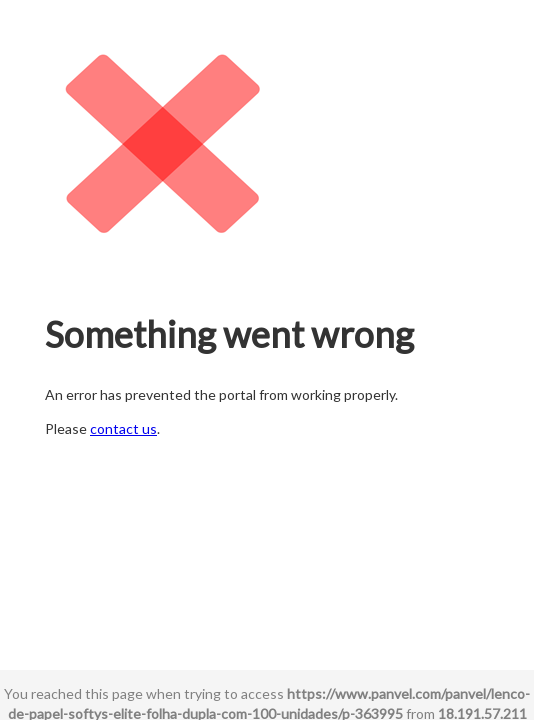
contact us (123, 428)
